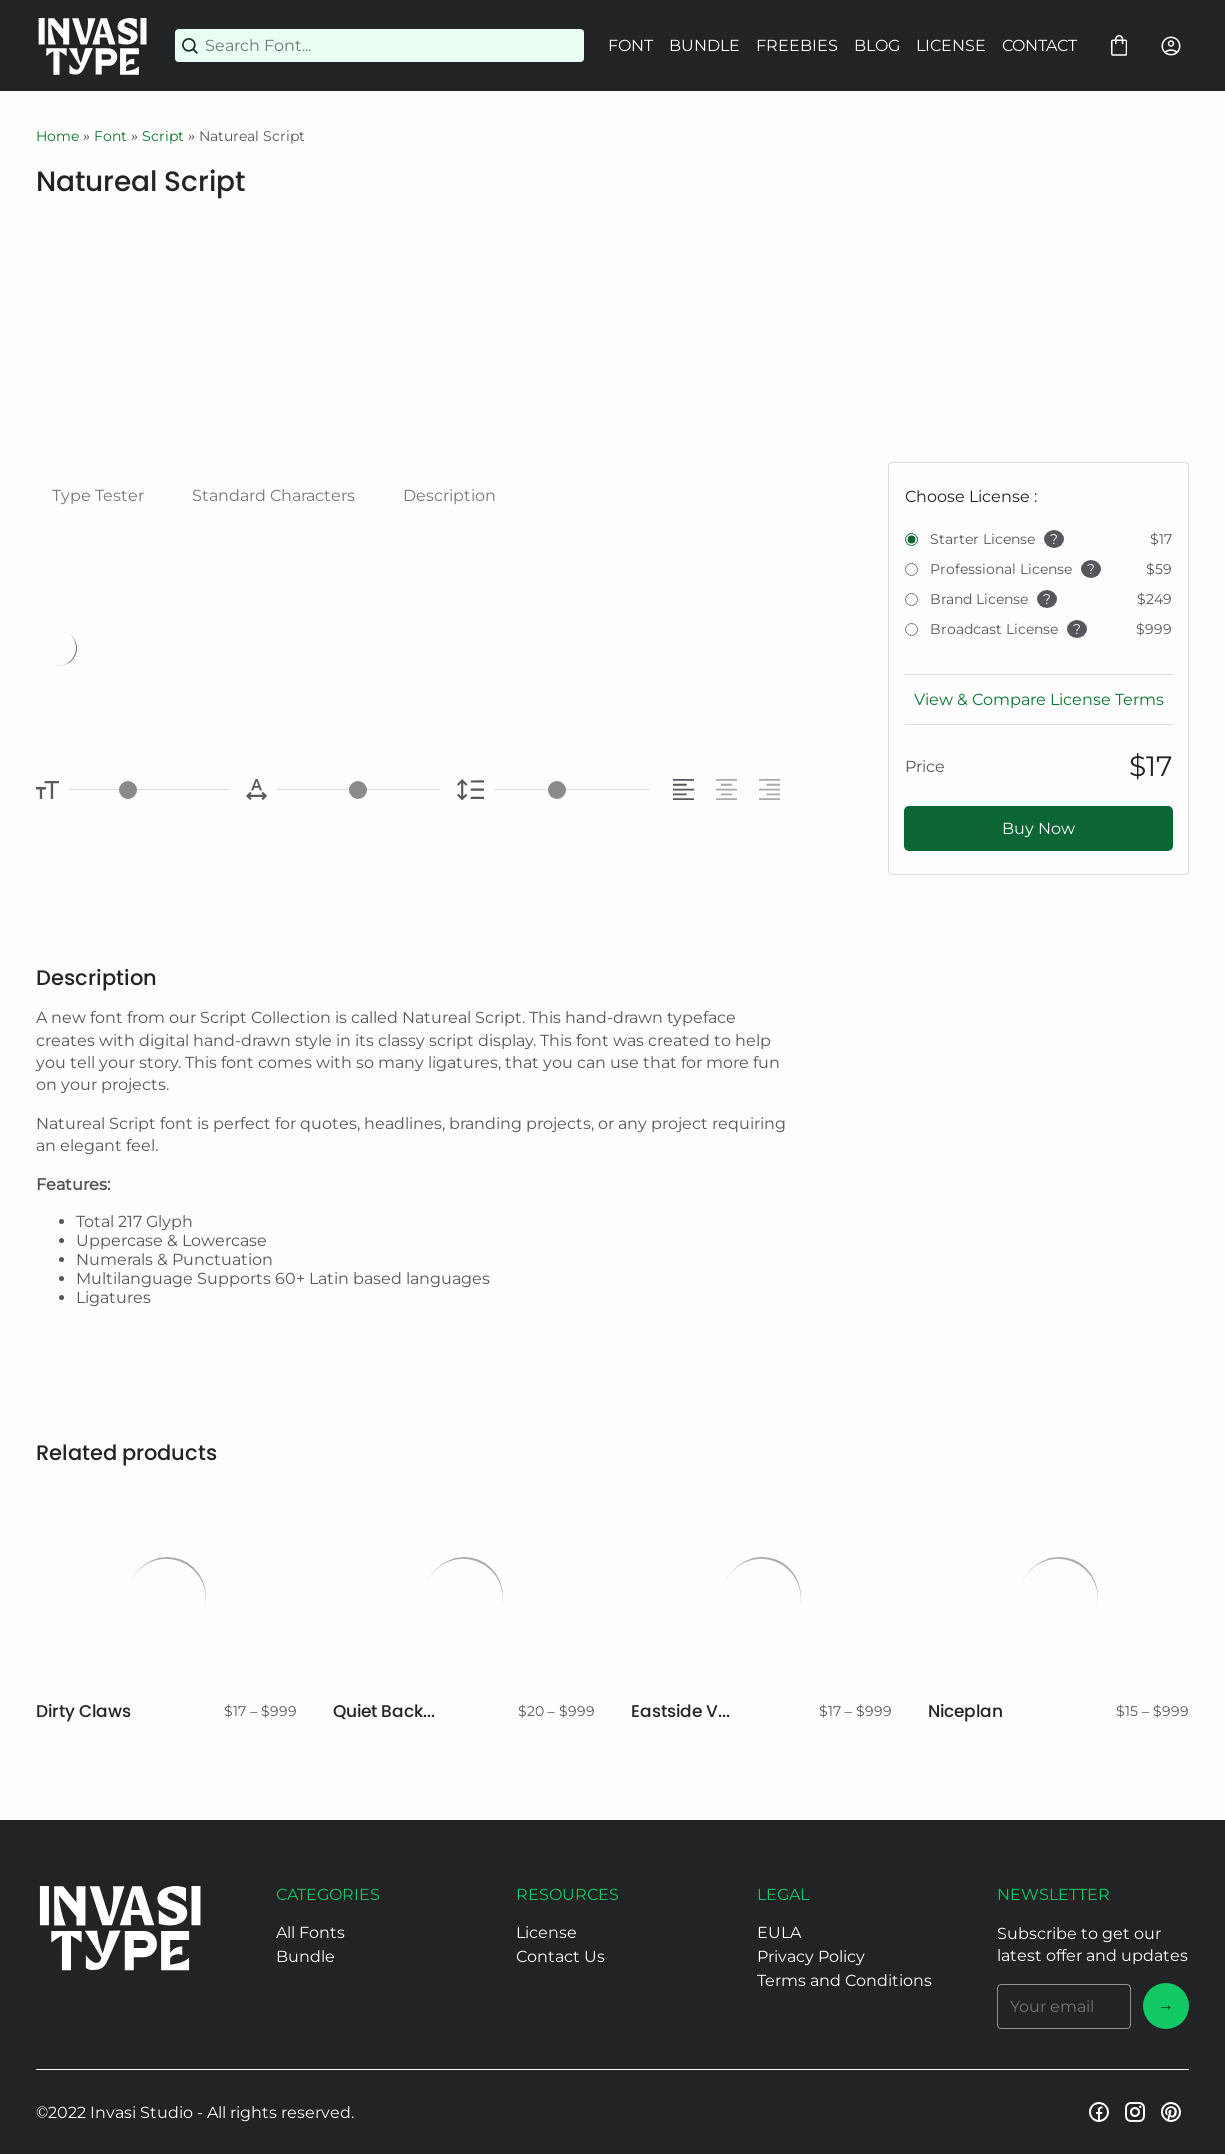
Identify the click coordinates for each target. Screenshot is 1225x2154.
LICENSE (951, 45)
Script (163, 136)
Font (110, 136)
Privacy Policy (811, 1956)
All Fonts (310, 1932)
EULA (779, 1932)
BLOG (877, 45)
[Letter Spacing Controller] (357, 789)
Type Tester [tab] (98, 495)
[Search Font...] (391, 45)
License (546, 1932)
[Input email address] (1064, 2006)
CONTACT (1039, 45)
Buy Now (1038, 828)
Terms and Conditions (844, 1980)
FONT (630, 45)
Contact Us (560, 1956)
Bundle (305, 1956)
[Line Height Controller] (571, 789)
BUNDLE (704, 45)
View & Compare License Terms (1039, 699)
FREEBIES (797, 45)
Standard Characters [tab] (273, 495)
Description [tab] (449, 495)
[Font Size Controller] (148, 789)
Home (57, 136)
